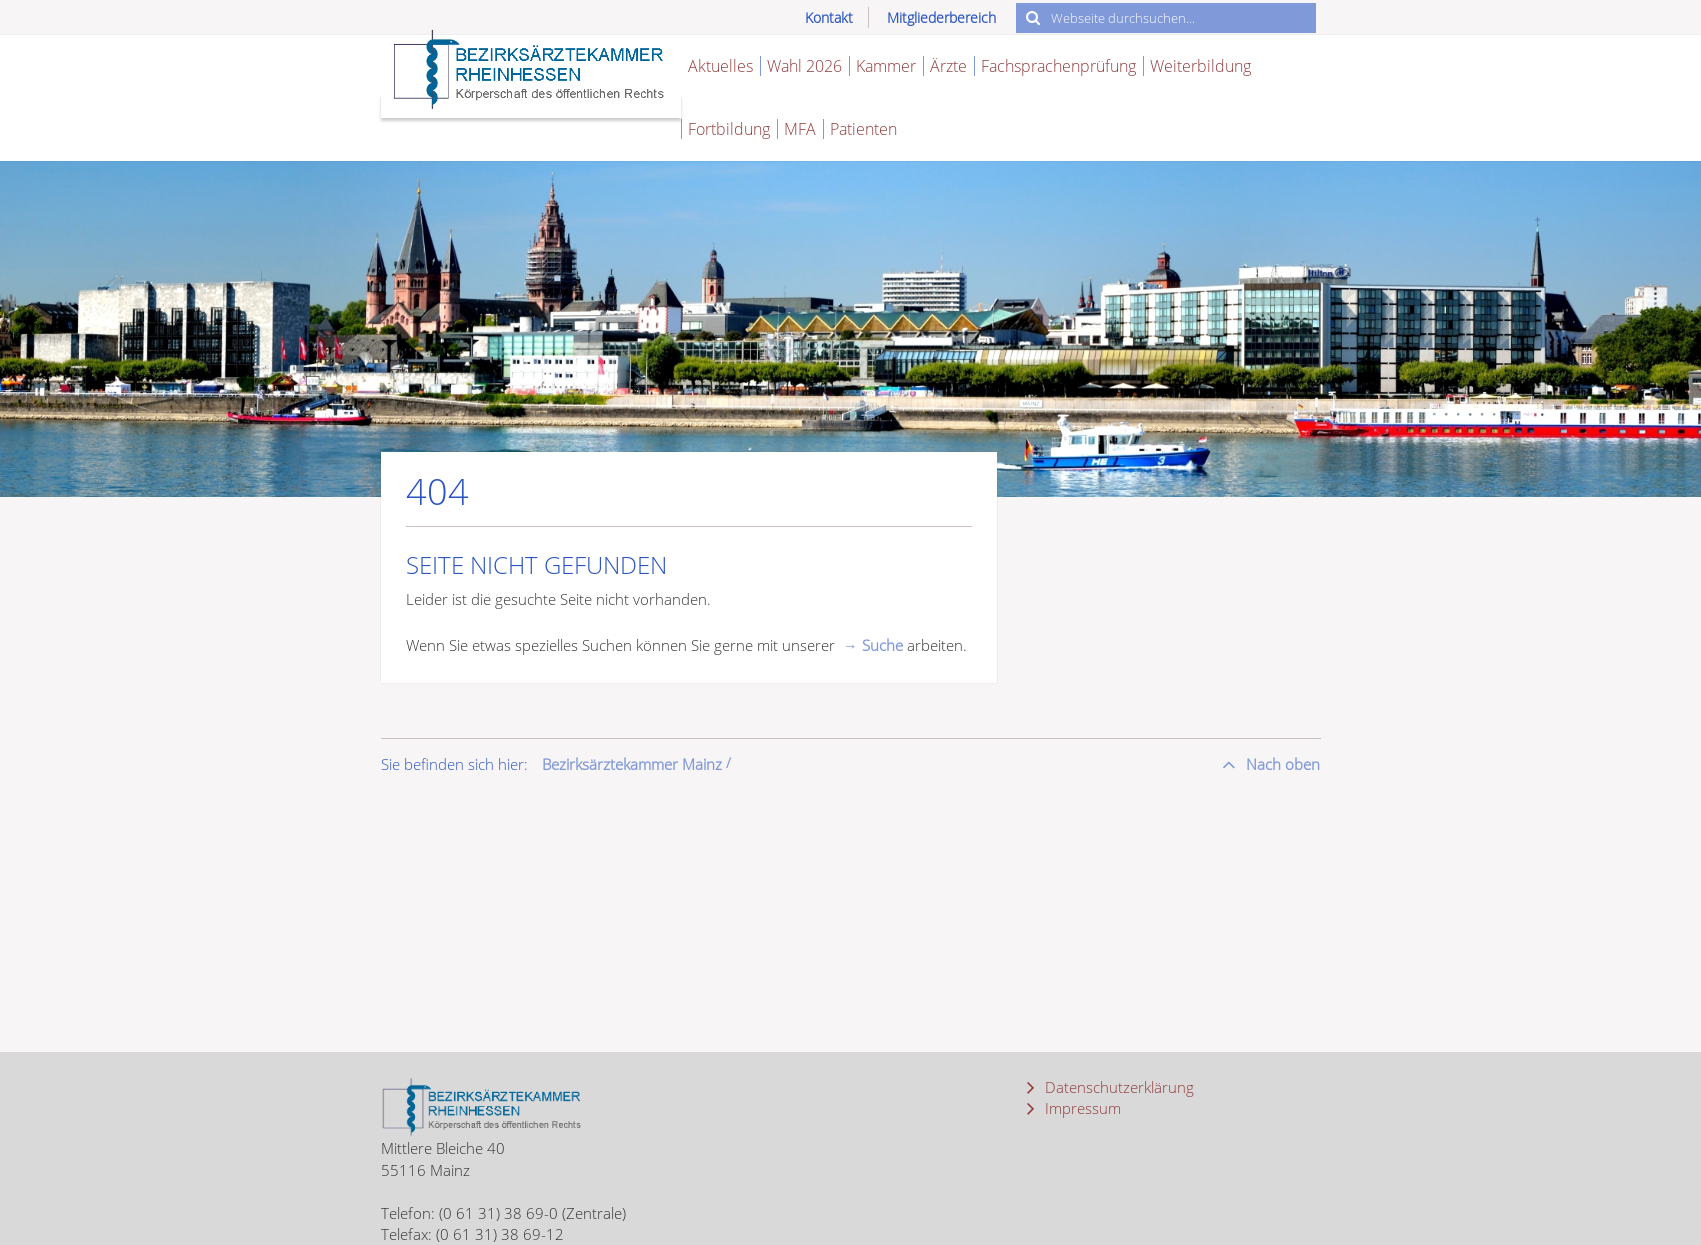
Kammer (886, 66)
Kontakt (829, 17)
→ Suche (873, 645)
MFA (800, 129)
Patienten (863, 129)
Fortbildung (729, 129)
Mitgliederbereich (941, 17)
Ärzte (948, 66)
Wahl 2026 (804, 66)
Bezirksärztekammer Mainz (632, 764)
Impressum (1081, 1108)
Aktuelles (720, 66)
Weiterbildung (1200, 66)
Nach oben (1281, 764)
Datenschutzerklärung (1117, 1087)
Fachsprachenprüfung (1058, 66)
